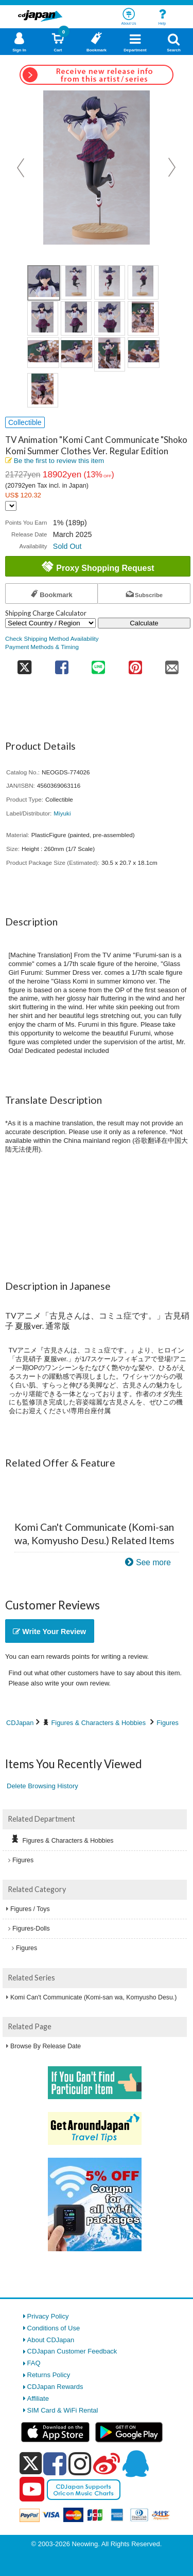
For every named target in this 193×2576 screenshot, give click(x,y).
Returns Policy (49, 2375)
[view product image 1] (43, 283)
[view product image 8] (143, 318)
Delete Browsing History (42, 1786)
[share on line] (98, 664)
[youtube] (32, 2490)
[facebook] (54, 2463)
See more (153, 1562)
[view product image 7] (109, 318)
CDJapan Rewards (55, 2386)
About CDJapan (51, 2340)
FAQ (34, 2363)
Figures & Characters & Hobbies (98, 1723)
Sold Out (67, 546)
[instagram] (80, 2463)
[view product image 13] (42, 390)
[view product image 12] (144, 352)
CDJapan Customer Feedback (72, 2351)
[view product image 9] (43, 352)
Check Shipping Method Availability (52, 638)
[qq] (135, 2463)
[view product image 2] (76, 282)
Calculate (144, 623)
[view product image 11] (109, 354)
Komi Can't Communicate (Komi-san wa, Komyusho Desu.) (93, 1997)
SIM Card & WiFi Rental (62, 2410)
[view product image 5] (42, 318)
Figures (167, 1723)
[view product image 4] (143, 282)
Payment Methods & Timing (42, 646)
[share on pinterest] (135, 664)
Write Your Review (49, 1631)
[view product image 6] (76, 318)
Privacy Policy (48, 2316)
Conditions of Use (53, 2328)
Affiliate (38, 2398)
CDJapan (19, 1723)
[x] (31, 2464)
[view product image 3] (109, 282)
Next (172, 167)
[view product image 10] (77, 352)
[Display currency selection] (10, 506)
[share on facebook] (61, 664)
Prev (21, 167)
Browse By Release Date (45, 2046)
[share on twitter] (24, 664)
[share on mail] (172, 664)
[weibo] (106, 2463)
